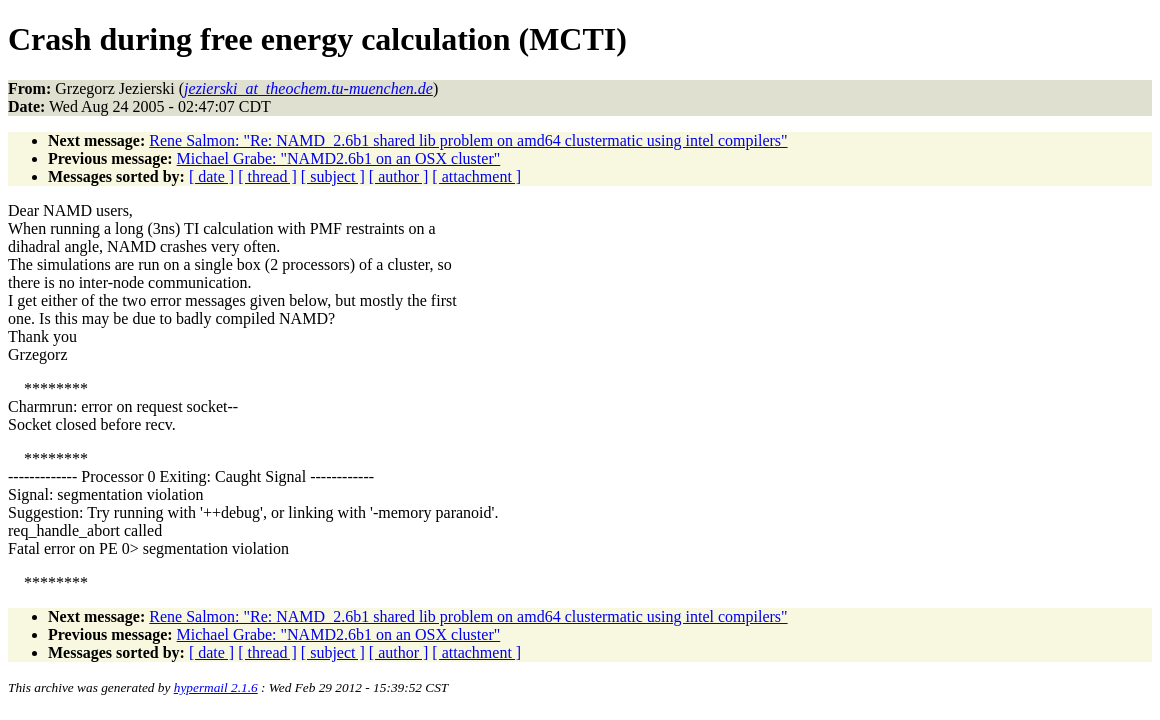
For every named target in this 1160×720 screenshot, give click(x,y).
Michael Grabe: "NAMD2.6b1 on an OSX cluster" (339, 158)
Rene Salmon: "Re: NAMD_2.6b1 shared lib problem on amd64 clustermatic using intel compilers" (468, 140)
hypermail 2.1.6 (216, 687)
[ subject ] (333, 176)
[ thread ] (267, 176)
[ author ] (399, 176)
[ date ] (211, 176)
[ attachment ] (476, 176)
